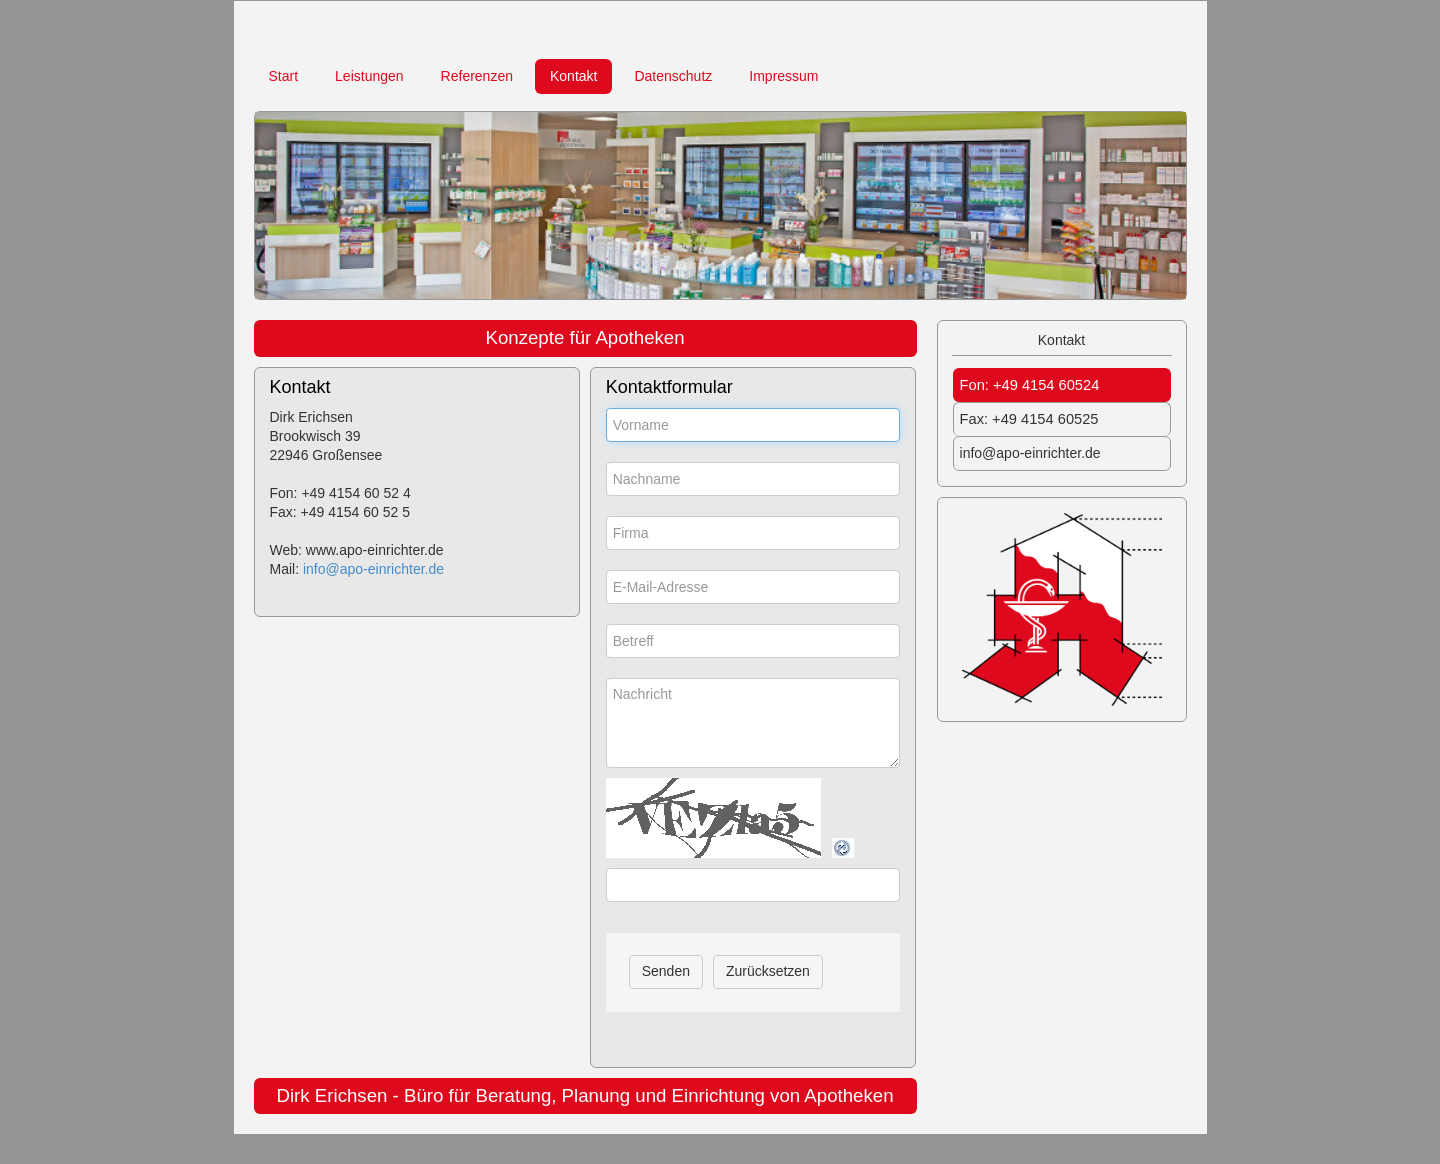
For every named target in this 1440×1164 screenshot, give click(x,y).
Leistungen (369, 76)
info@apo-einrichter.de (373, 569)
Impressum (783, 76)
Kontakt (573, 76)
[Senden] (666, 972)
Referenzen (477, 76)
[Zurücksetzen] (768, 972)
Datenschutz (673, 76)
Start (284, 76)
